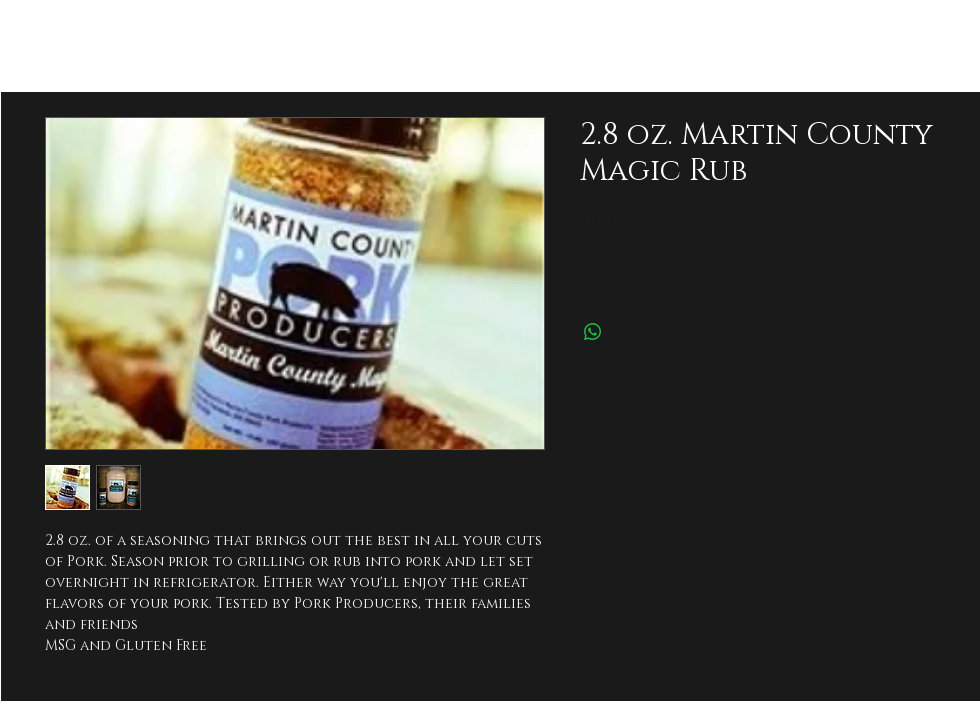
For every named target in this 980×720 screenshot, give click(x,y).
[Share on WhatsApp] (593, 332)
